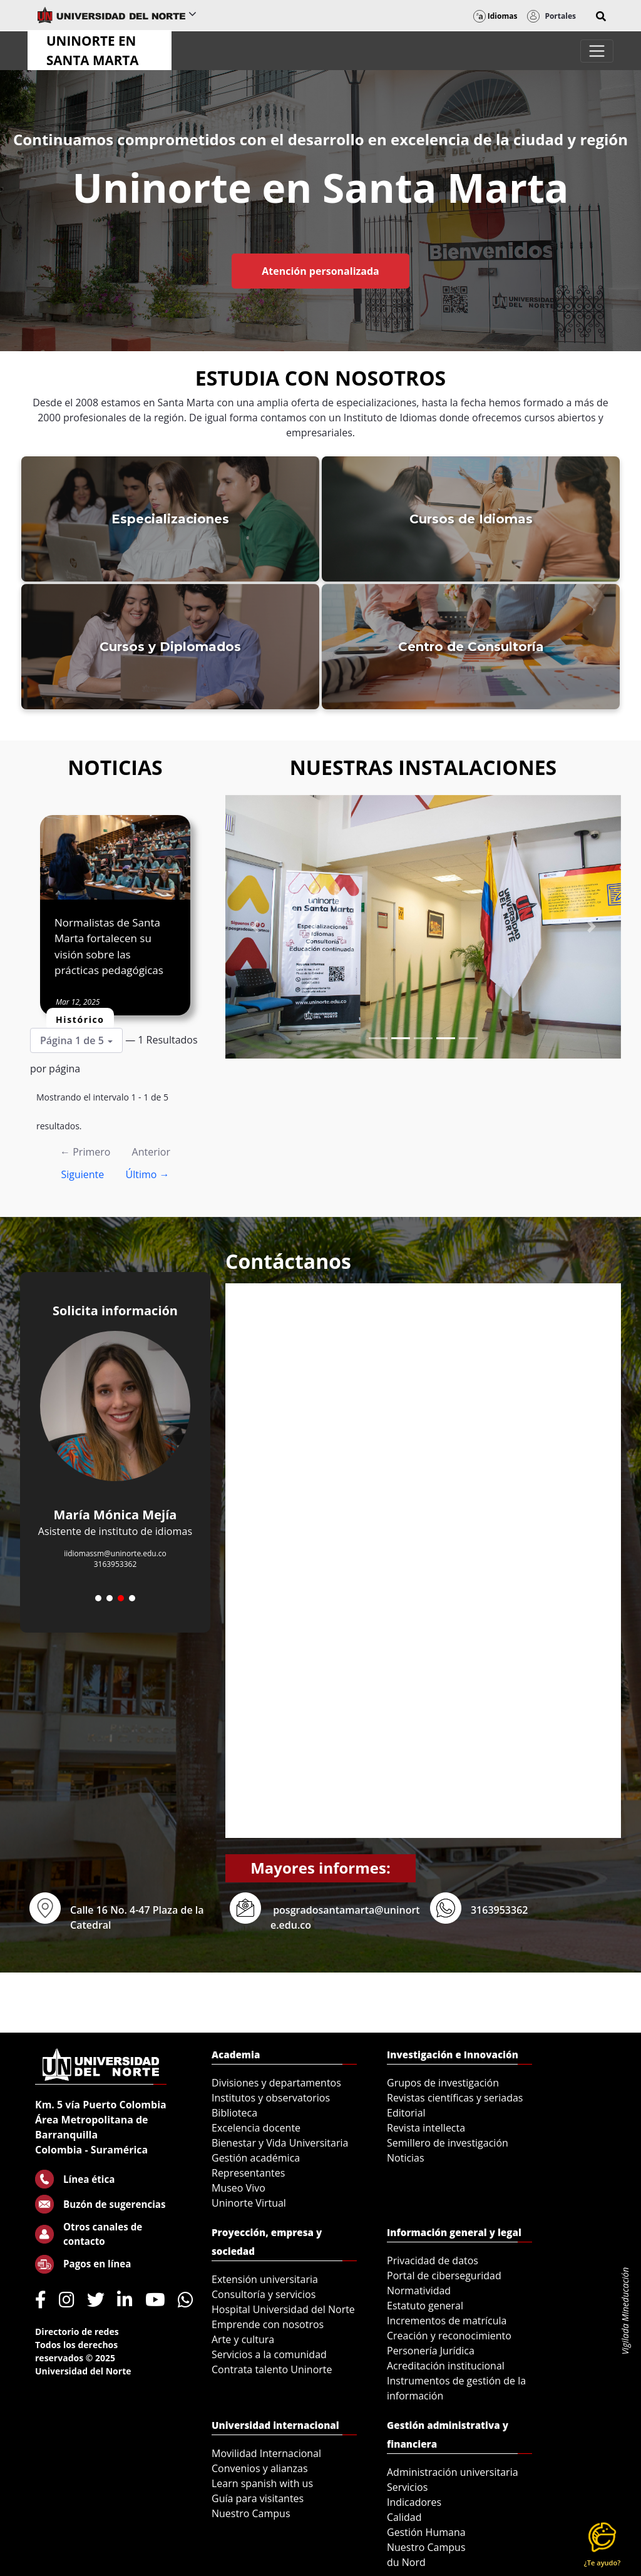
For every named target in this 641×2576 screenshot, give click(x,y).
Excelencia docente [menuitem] (256, 2128)
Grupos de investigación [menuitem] (443, 2083)
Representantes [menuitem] (248, 2173)
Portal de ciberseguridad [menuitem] (444, 2275)
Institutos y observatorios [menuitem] (271, 2098)
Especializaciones (170, 518)
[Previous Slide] (255, 927)
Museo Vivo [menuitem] (238, 2188)
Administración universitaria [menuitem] (452, 2472)
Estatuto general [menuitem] (425, 2305)
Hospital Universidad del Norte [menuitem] (283, 2309)
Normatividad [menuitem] (419, 2290)
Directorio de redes (77, 2331)
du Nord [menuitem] (406, 2562)
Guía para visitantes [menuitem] (258, 2498)
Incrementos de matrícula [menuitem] (447, 2320)
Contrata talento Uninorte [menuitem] (272, 2369)
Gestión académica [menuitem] (256, 2158)
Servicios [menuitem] (407, 2487)
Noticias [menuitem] (405, 2158)
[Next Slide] (591, 927)
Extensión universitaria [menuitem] (265, 2279)
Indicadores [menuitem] (414, 2502)
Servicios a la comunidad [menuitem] (269, 2354)
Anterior (151, 1152)
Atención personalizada (320, 271)
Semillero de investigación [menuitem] (447, 2143)
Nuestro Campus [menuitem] (251, 2513)
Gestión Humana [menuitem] (426, 2532)
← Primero (85, 1152)
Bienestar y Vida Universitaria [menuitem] (280, 2143)
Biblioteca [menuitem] (234, 2113)
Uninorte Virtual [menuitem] (249, 2203)
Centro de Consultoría (471, 646)
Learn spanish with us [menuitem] (262, 2483)
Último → (147, 1174)
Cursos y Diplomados (170, 646)
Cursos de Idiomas (471, 518)
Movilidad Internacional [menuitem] (266, 2453)
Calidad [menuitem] (404, 2517)
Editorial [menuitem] (406, 2113)
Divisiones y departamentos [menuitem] (276, 2083)
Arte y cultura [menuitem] (243, 2339)
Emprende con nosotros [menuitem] (268, 2324)
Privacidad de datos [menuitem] (432, 2260)
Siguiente (82, 1174)
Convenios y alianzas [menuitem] (260, 2468)
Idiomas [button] (495, 16)
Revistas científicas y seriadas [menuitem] (455, 2098)
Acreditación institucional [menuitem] (446, 2366)
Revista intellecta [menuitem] (426, 2128)
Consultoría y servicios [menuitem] (263, 2294)
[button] (601, 16)
